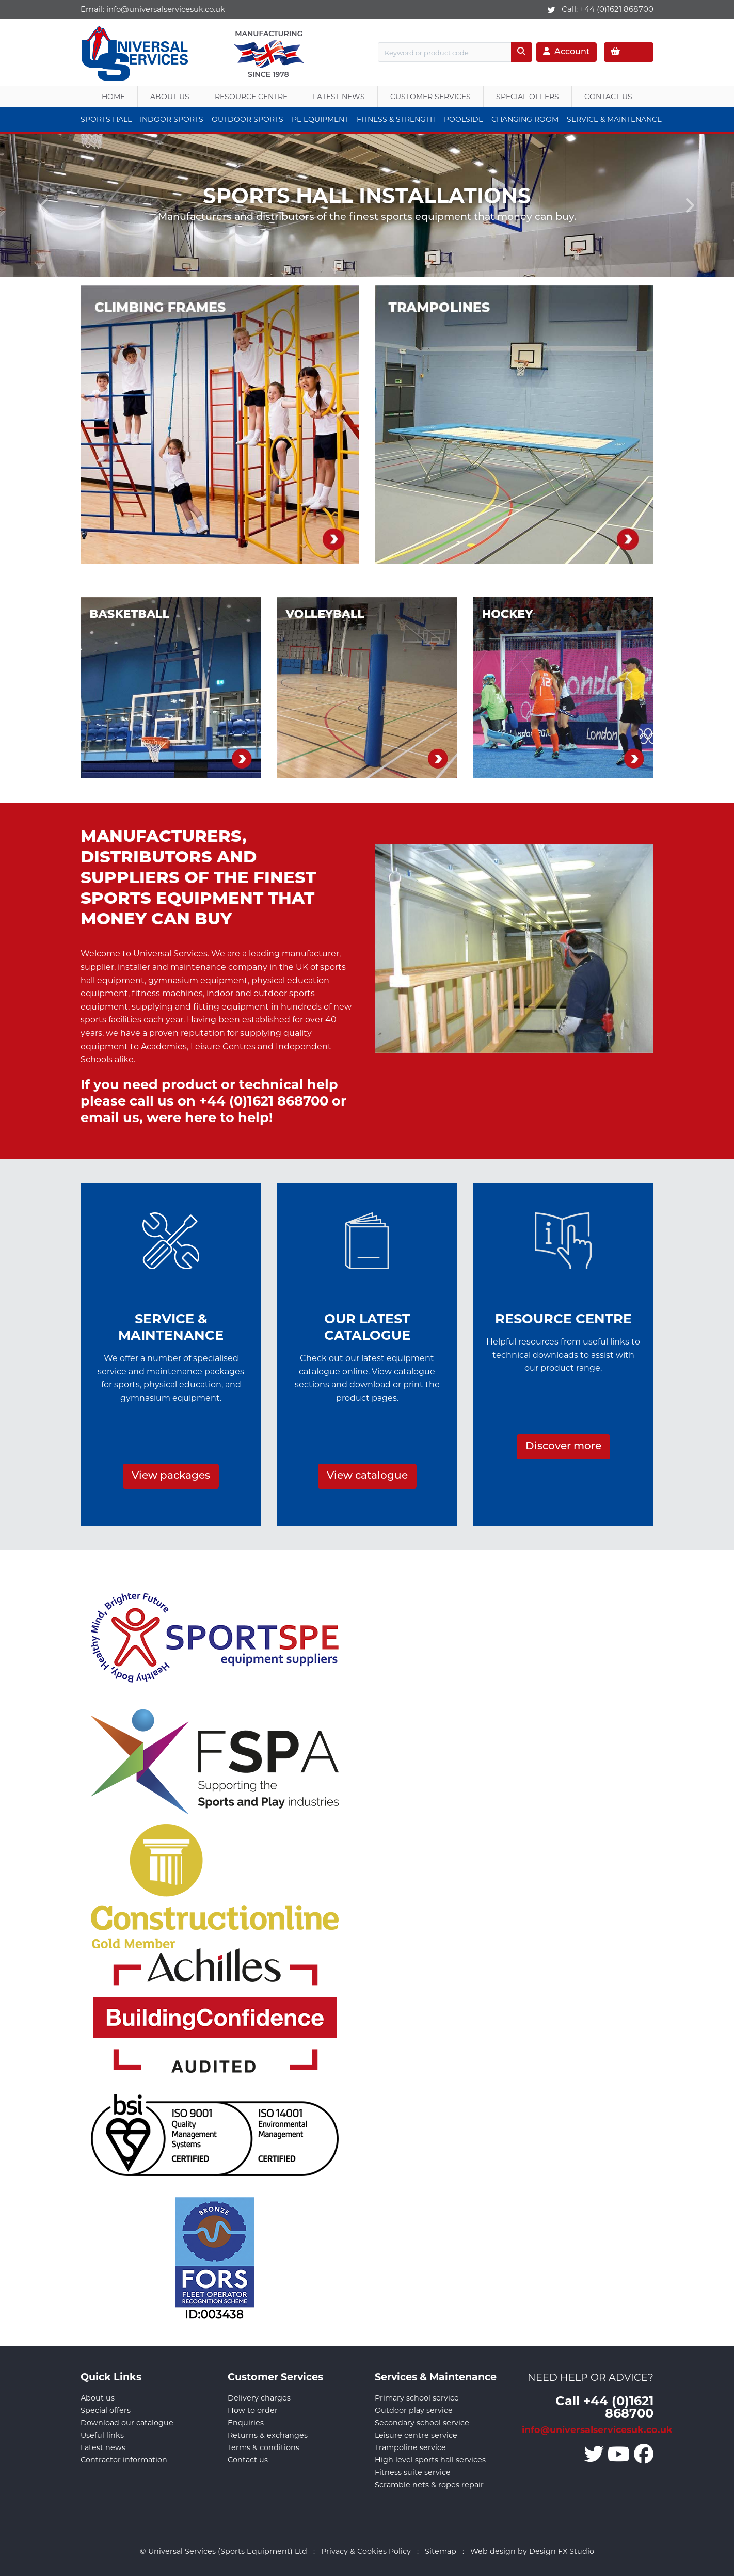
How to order (253, 2410)
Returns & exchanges (268, 2435)
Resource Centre (251, 96)
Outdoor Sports (247, 119)
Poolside (463, 119)
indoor (219, 993)
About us (169, 96)
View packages (171, 1476)
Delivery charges (259, 2398)
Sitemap (440, 2551)
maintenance (198, 967)
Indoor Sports (171, 119)
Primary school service (417, 2398)
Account (566, 51)
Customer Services (430, 96)
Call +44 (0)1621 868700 (604, 2406)
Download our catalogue (127, 2422)
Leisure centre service (416, 2435)
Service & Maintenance (614, 119)
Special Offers (527, 96)
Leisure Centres (223, 1046)
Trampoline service (410, 2447)
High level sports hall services (430, 2460)
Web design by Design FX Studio (532, 2551)
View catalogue (367, 1476)
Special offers (106, 2410)
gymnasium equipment (198, 980)
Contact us (248, 2460)
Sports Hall (106, 119)
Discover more (563, 1447)
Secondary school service (422, 2422)
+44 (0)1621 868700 (616, 9)
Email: (153, 9)
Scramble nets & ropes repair (429, 2484)
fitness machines (167, 993)
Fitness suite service (413, 2472)
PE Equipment (320, 119)
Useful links (102, 2435)
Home (113, 96)
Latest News (339, 96)
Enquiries (246, 2422)
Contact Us (608, 96)
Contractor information (124, 2460)
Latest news (103, 2447)
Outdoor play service (414, 2410)
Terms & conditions (263, 2447)
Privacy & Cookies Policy (366, 2551)
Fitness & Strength (396, 119)
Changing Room (525, 119)
